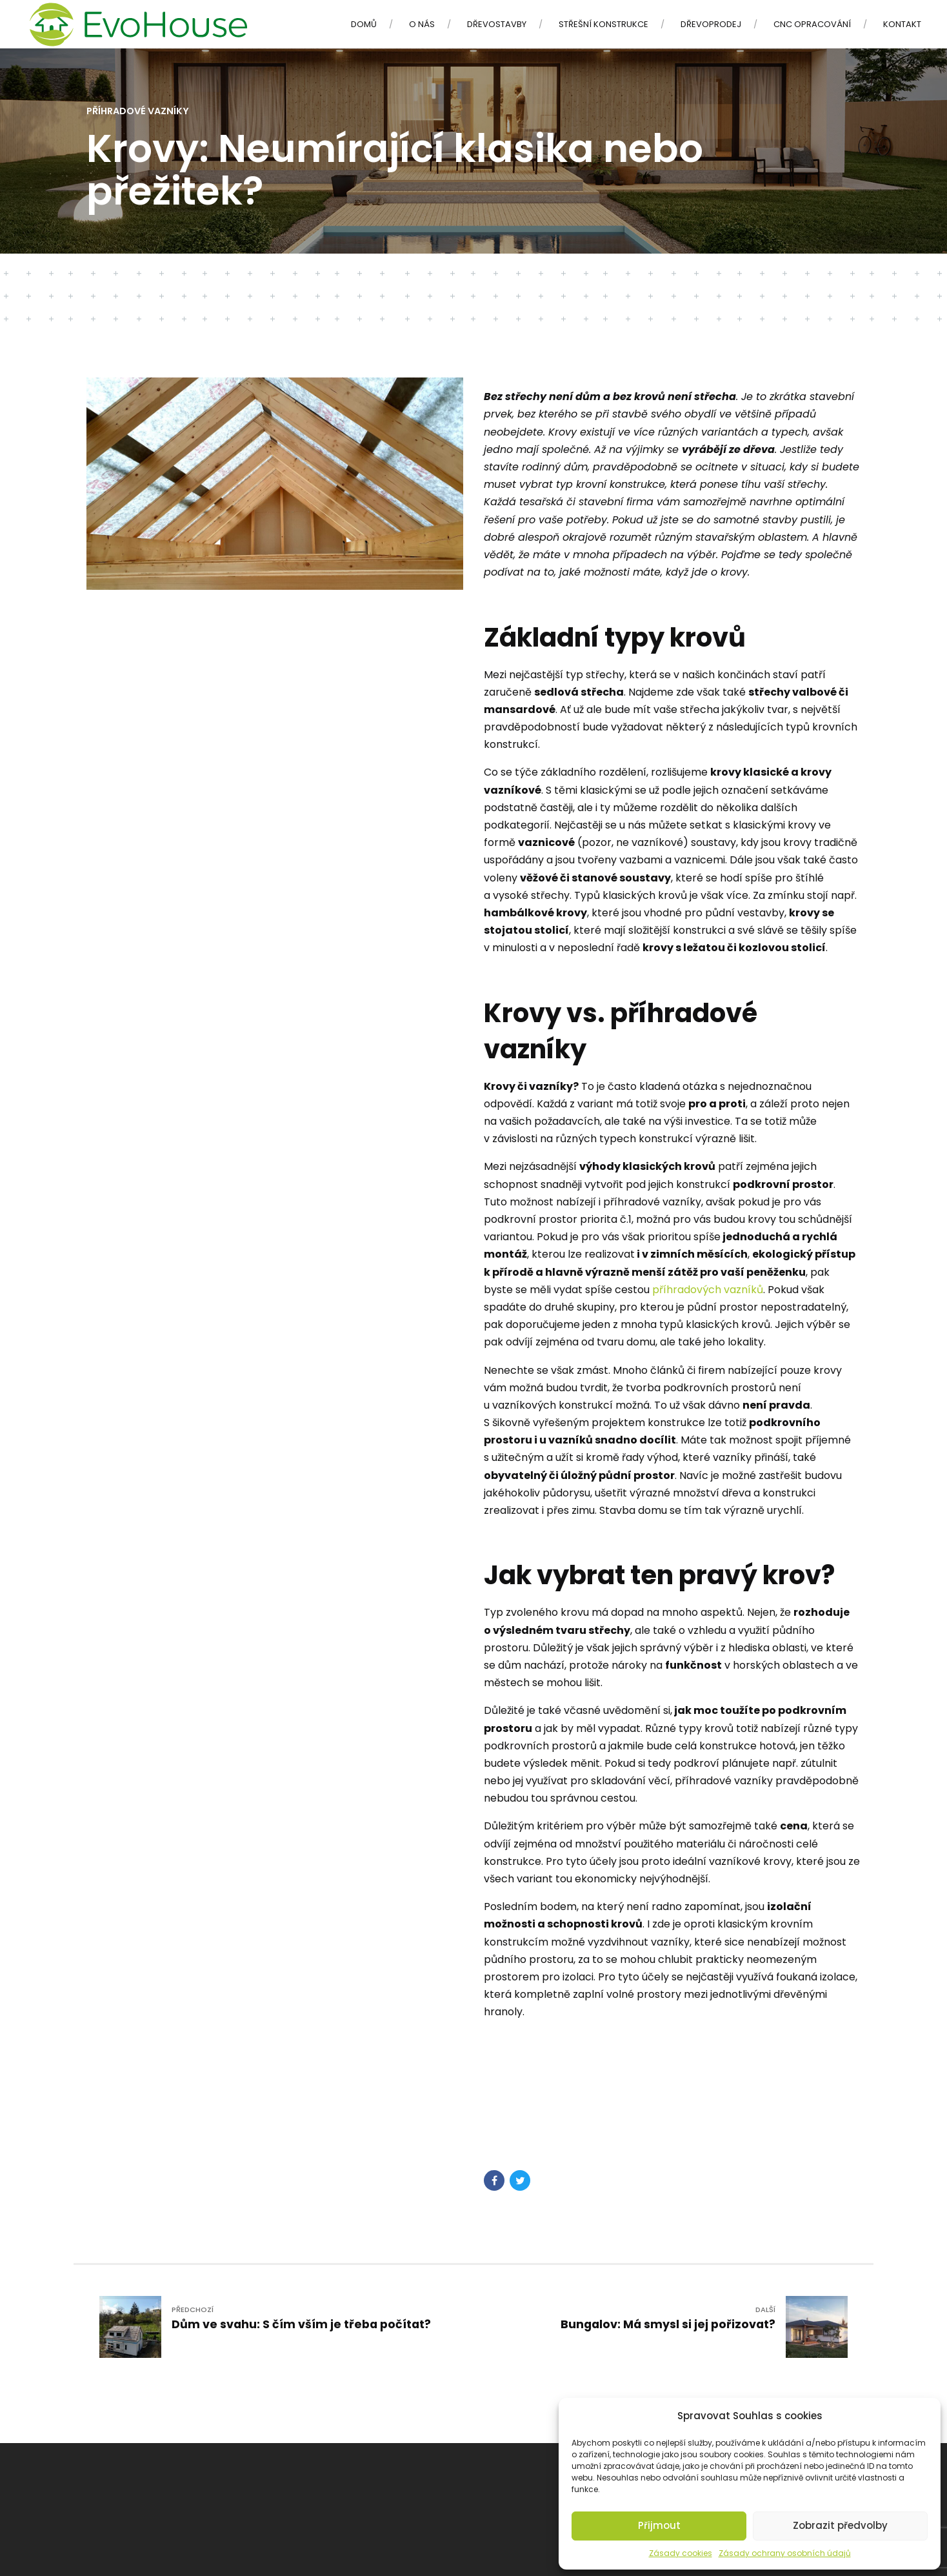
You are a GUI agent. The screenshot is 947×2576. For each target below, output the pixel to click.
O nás (422, 24)
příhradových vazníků (707, 1289)
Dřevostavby (496, 24)
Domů (364, 24)
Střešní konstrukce (603, 24)
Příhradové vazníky (137, 111)
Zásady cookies (680, 2553)
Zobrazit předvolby (840, 2525)
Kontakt (902, 24)
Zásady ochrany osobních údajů (785, 2553)
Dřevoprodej (711, 24)
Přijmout (659, 2525)
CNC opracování (812, 24)
